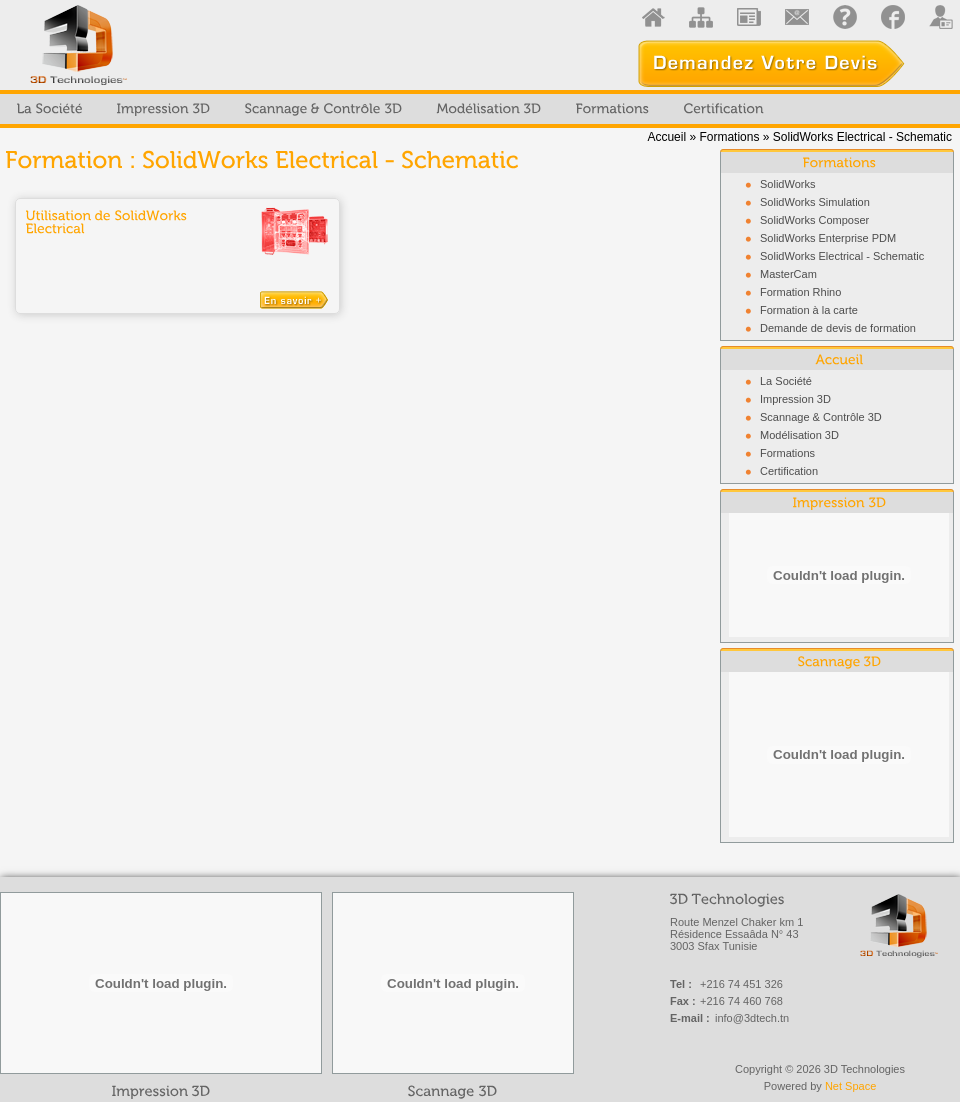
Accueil (666, 137)
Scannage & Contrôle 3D (821, 417)
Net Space (850, 1086)
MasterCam (788, 274)
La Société (786, 381)
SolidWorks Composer (814, 220)
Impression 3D (795, 399)
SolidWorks (787, 184)
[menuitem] (50, 109)
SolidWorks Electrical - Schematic (842, 256)
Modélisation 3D (799, 435)
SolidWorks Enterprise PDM (828, 238)
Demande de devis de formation (838, 328)
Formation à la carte (809, 310)
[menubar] (390, 109)
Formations (729, 137)
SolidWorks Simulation (815, 202)
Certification (789, 471)
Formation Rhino (800, 292)
